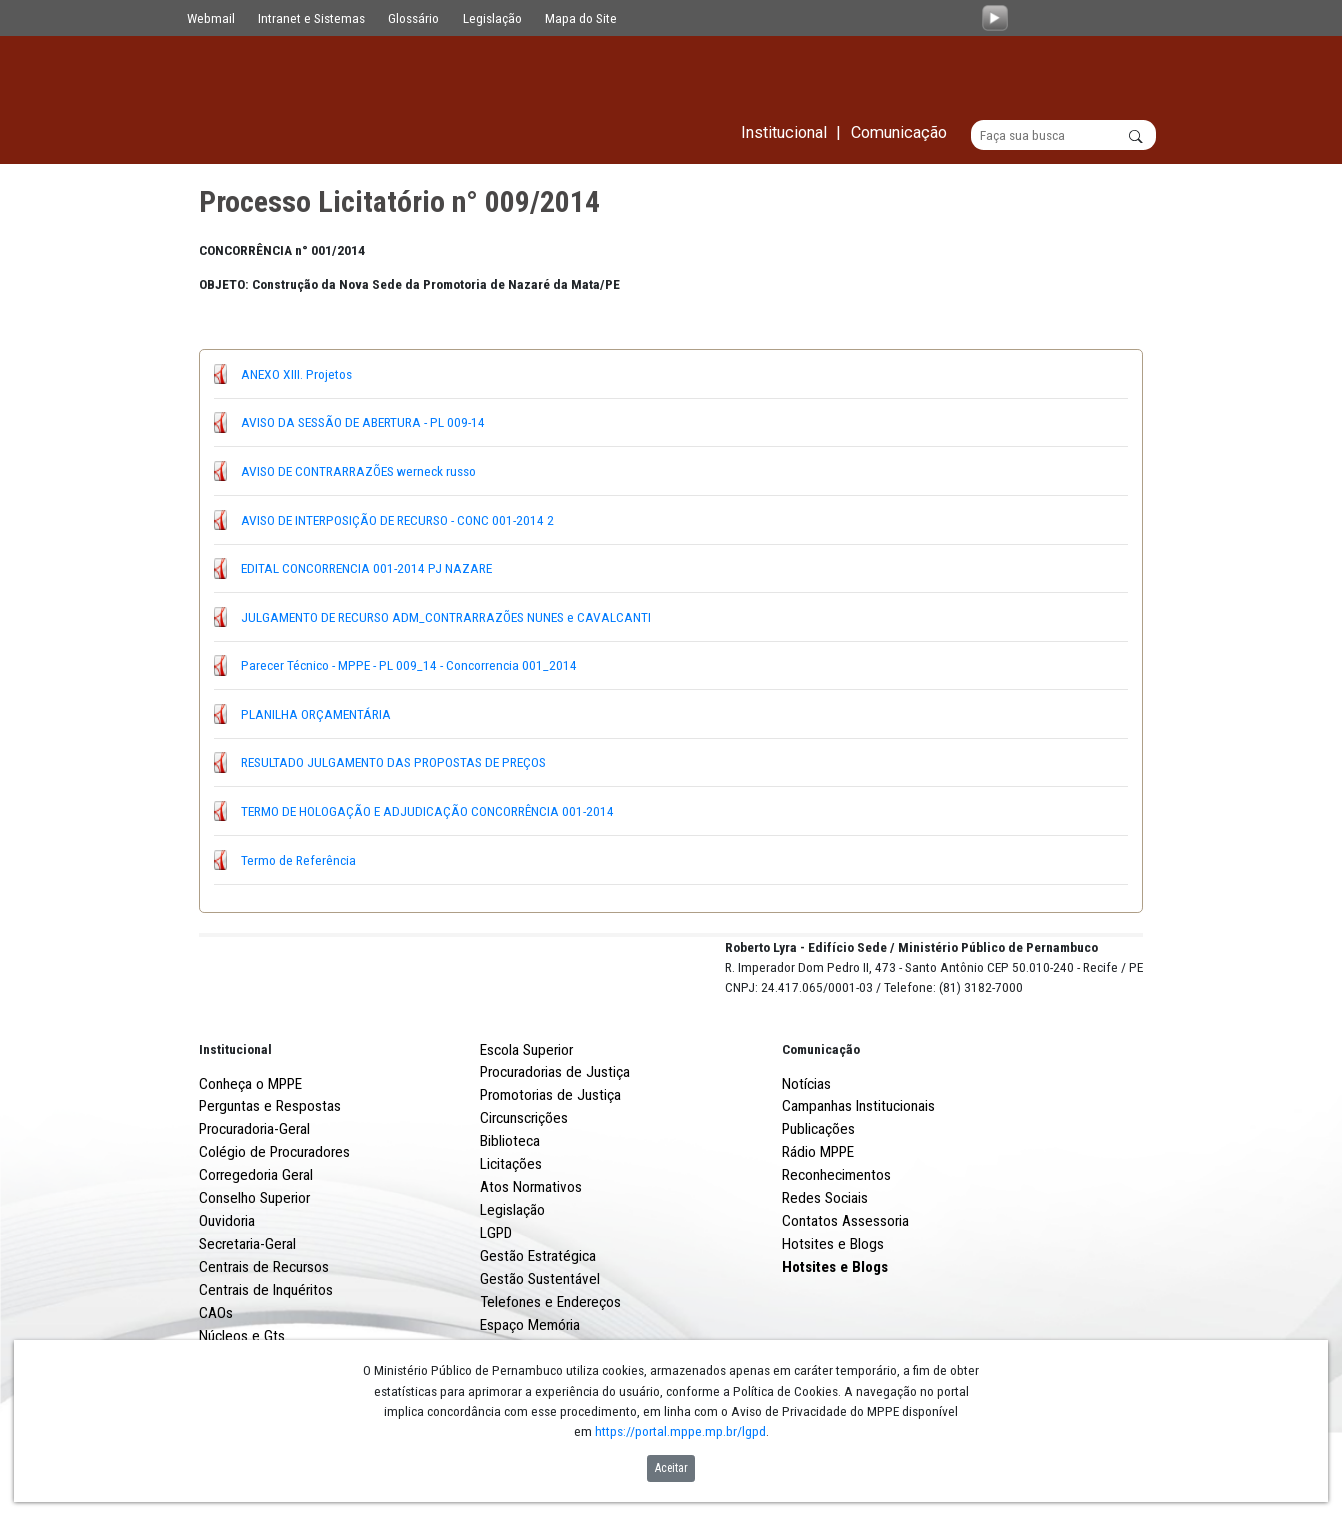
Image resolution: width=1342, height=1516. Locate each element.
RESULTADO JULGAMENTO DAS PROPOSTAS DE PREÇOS (393, 763)
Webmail (211, 18)
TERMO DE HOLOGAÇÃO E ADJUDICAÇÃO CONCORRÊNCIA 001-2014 (427, 811)
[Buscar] (1063, 136)
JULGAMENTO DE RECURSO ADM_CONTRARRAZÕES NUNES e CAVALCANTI (446, 617)
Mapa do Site (581, 18)
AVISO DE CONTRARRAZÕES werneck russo (358, 471)
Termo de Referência (298, 860)
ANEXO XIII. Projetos (296, 374)
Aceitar (671, 1468)
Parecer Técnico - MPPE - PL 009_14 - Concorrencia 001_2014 (409, 666)
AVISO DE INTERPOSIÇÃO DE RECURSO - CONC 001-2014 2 (397, 520)
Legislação (492, 18)
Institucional (235, 1123)
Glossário (413, 18)
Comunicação (821, 1123)
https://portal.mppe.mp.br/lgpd (680, 1431)
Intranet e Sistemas (311, 18)
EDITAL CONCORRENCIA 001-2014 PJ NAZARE (366, 569)
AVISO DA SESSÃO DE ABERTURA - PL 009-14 (363, 423)
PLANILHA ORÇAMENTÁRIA (316, 714)
